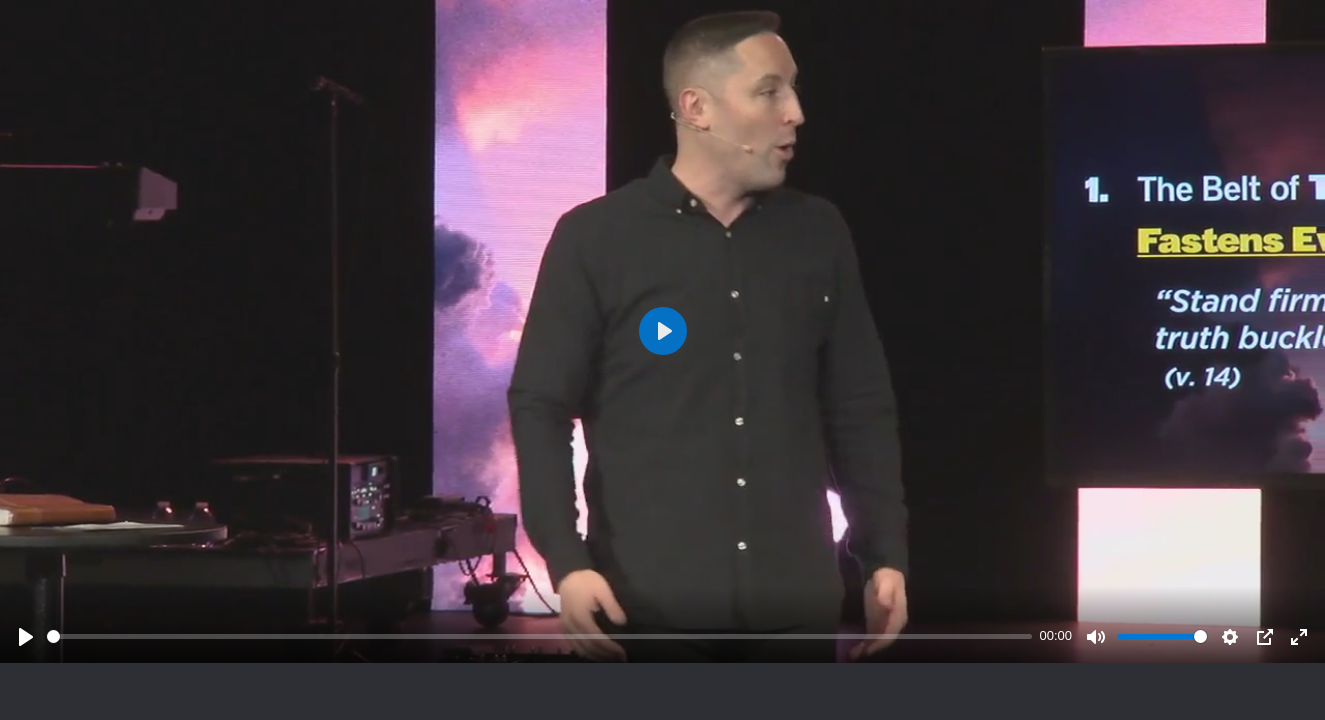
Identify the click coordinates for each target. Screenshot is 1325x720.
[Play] (26, 637)
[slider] (539, 636)
